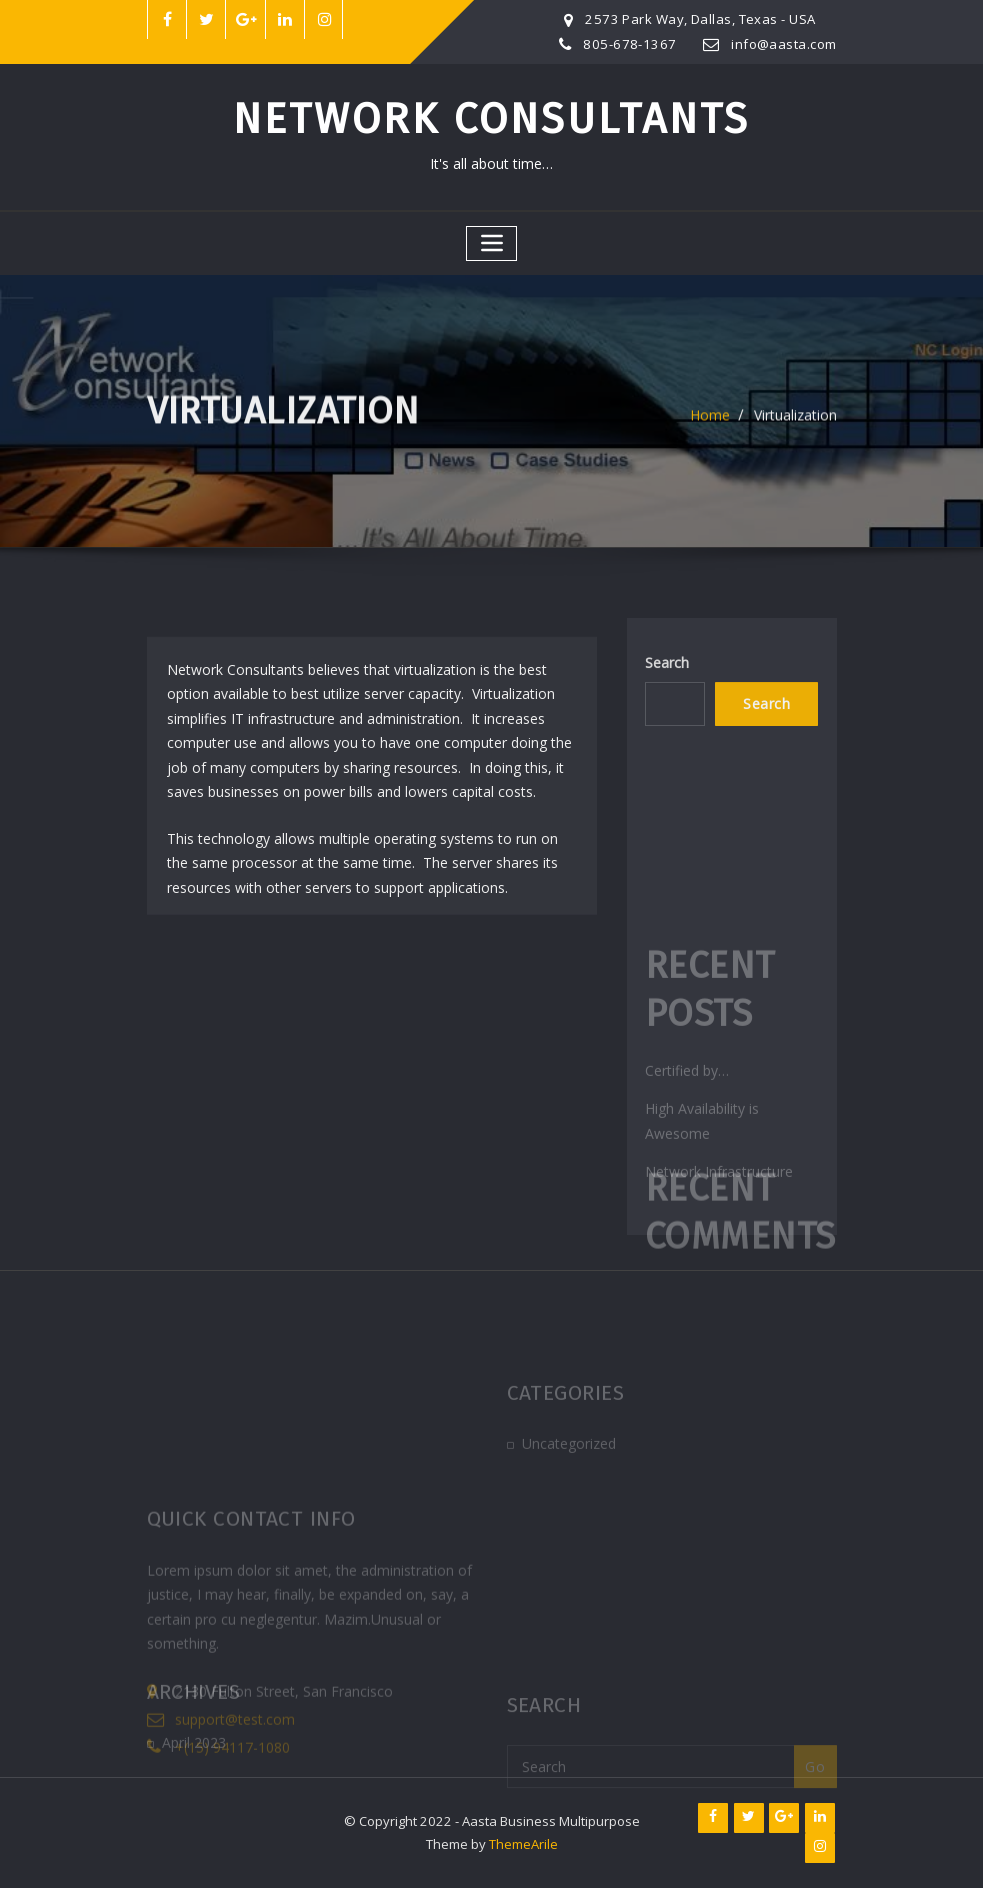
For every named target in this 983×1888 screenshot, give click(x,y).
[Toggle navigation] (491, 243)
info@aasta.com (783, 44)
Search (667, 673)
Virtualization (795, 422)
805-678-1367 (629, 44)
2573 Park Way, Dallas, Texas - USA (700, 19)
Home (710, 422)
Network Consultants (492, 119)
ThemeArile (523, 1844)
